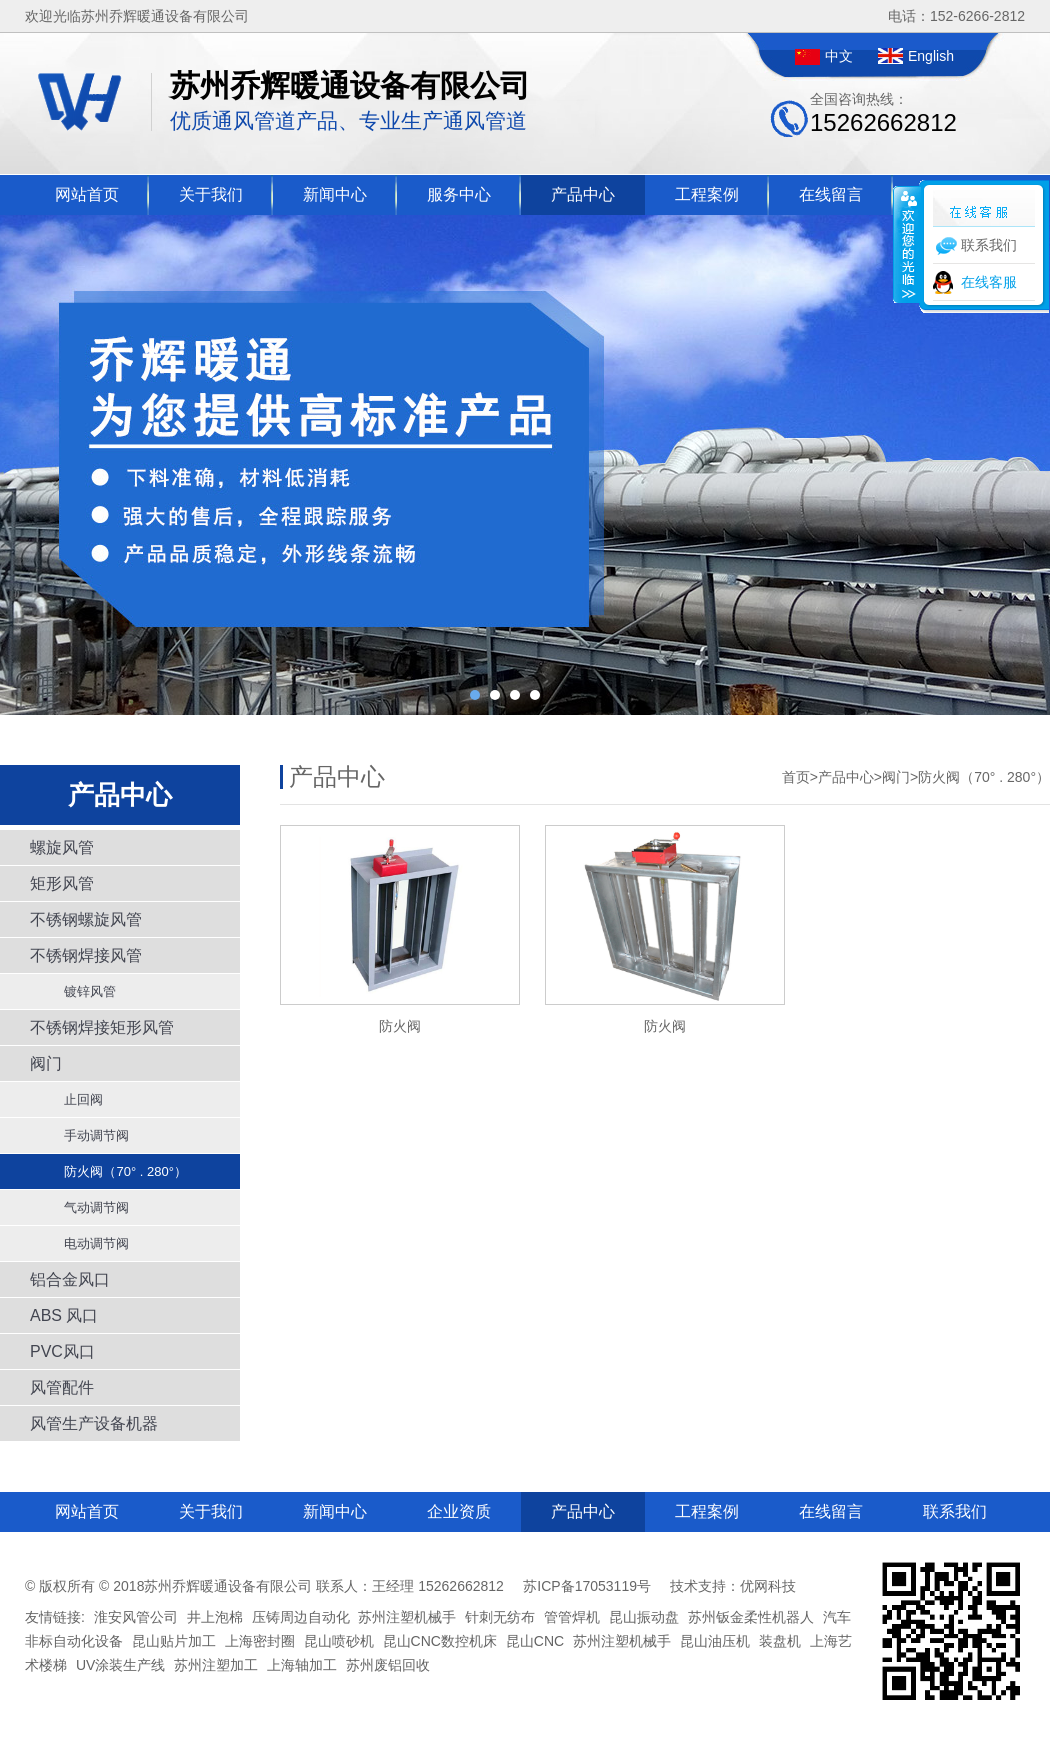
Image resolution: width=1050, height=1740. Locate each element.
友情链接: (55, 1617)
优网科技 (768, 1586)
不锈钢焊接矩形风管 (102, 1027)
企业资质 (459, 1511)
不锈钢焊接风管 (86, 955)
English (931, 56)
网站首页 (87, 194)
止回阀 (76, 1099)
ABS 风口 (64, 1315)
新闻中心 (335, 194)
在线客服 (989, 282)
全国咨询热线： (883, 113)
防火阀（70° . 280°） (118, 1171)
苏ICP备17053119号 (587, 1586)
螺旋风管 (62, 847)
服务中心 (459, 194)
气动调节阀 (89, 1207)
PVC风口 (62, 1351)
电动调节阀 (89, 1243)
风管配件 (62, 1387)
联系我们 (955, 1511)
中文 (839, 56)
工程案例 (707, 194)
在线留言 (831, 194)
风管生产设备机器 (94, 1423)
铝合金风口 (70, 1279)
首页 (796, 777)
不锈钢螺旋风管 (86, 919)
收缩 (907, 244)
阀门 (46, 1063)
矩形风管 (62, 883)
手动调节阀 (89, 1135)
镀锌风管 (83, 991)
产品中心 (583, 194)
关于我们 (211, 194)
